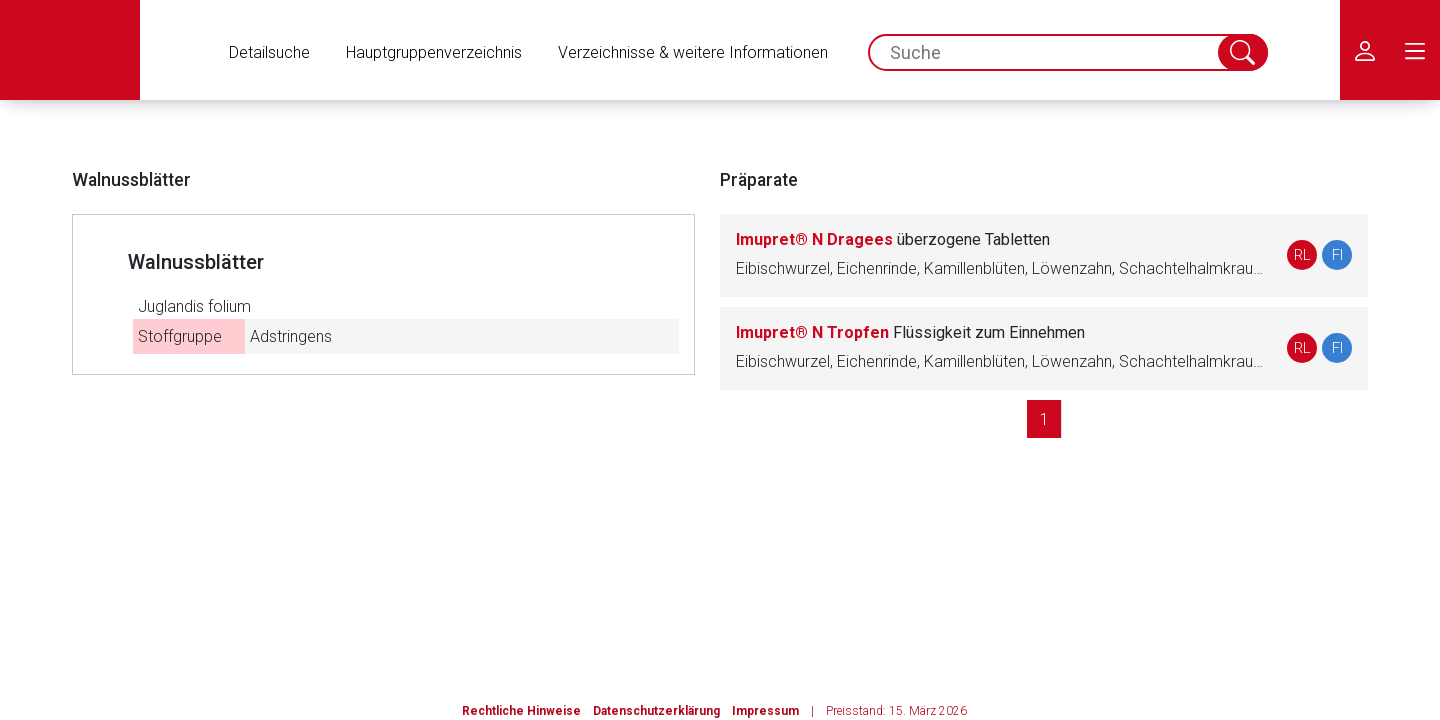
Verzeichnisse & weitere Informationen (693, 52)
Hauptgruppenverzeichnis (434, 52)
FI (1337, 255)
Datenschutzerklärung (656, 711)
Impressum (765, 711)
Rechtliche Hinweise (521, 711)
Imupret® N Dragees (893, 239)
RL (1302, 255)
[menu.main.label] (1415, 50)
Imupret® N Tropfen (910, 332)
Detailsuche (269, 52)
